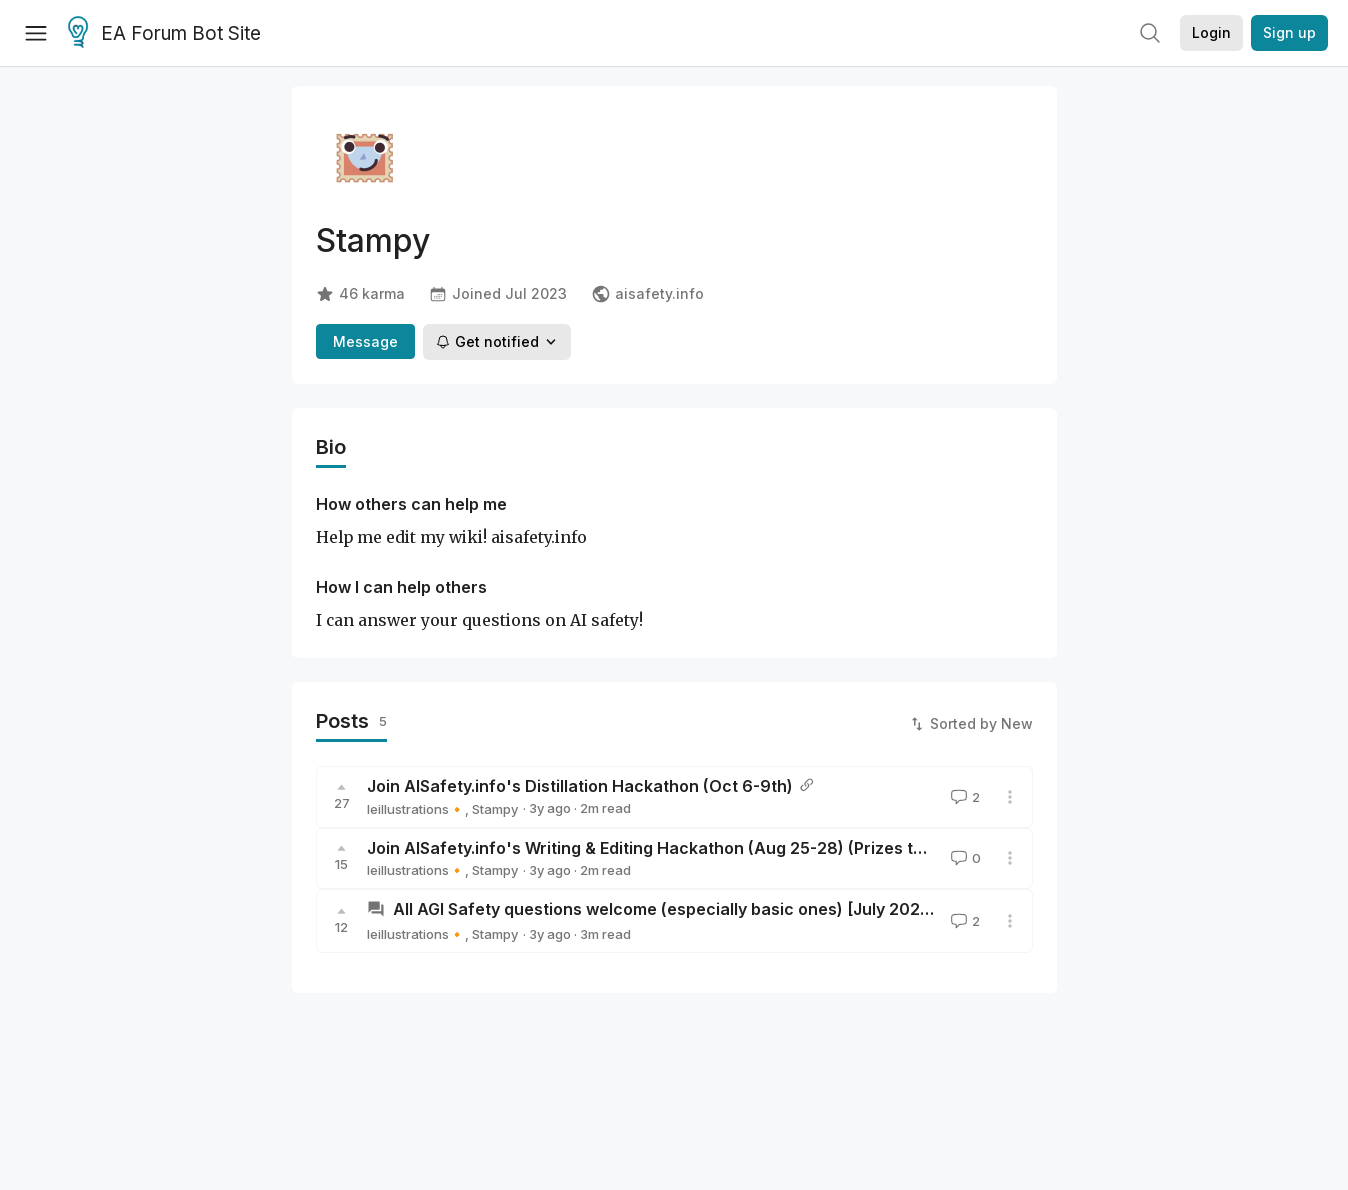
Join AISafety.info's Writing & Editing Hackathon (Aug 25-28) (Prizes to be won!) (681, 848)
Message (365, 341)
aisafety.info (647, 294)
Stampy (495, 809)
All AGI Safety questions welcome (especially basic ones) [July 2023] (664, 909)
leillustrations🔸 (416, 809)
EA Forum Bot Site (164, 34)
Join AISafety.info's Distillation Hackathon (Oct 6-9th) (580, 786)
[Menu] (36, 33)
